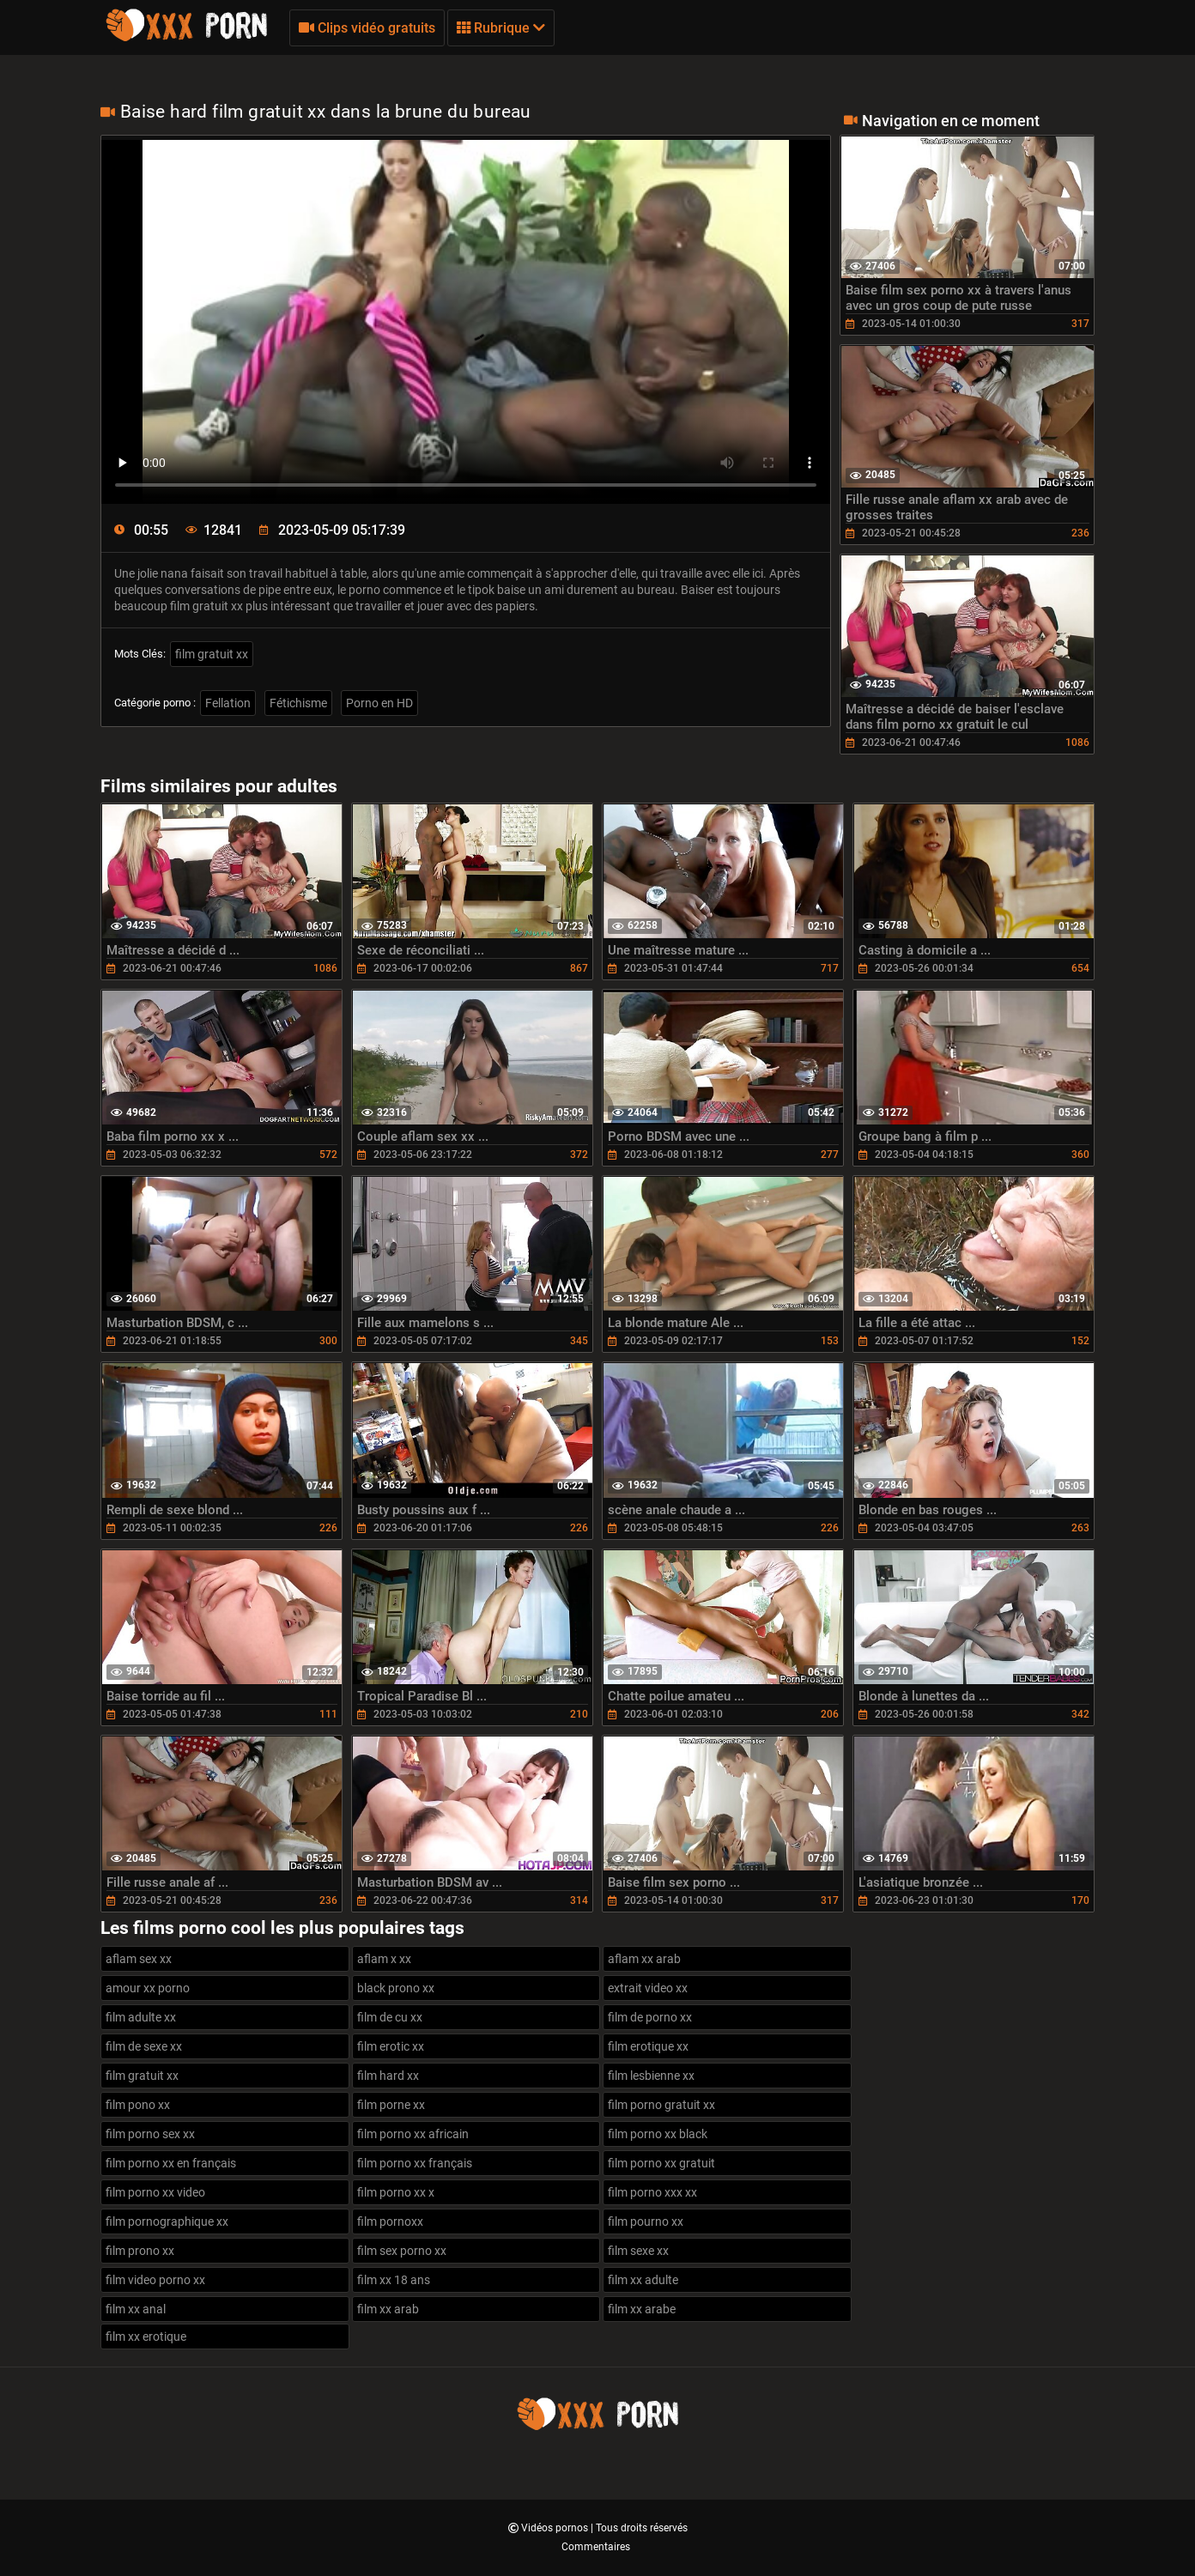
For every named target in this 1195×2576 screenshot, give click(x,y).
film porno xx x (395, 2192)
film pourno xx (645, 2221)
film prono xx (140, 2251)
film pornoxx (390, 2221)
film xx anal (136, 2309)
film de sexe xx (144, 2046)
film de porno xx (650, 2017)
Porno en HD (379, 703)
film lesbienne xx (651, 2075)
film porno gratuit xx (661, 2105)
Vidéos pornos (556, 2528)
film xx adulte (643, 2280)
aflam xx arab (644, 1959)
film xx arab (388, 2309)
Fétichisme (298, 703)
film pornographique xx (167, 2221)
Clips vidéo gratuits (367, 28)
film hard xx (388, 2075)
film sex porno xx (401, 2251)
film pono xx (138, 2105)
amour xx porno (148, 1988)
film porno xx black (657, 2134)
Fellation (228, 703)
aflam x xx (384, 1959)
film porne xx (391, 2105)
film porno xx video (155, 2192)
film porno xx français (414, 2163)
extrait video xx (648, 1988)
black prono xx (395, 1988)
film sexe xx (638, 2251)
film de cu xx (389, 2017)
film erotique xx (648, 2046)
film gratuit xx (211, 654)
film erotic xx (390, 2046)
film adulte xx (141, 2017)
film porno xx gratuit (661, 2163)
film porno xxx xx (652, 2192)
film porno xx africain (413, 2134)
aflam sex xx (139, 1959)
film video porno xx (155, 2280)
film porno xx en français (171, 2163)
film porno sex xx (150, 2134)
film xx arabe (642, 2309)
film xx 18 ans (393, 2280)
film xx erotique (146, 2336)
